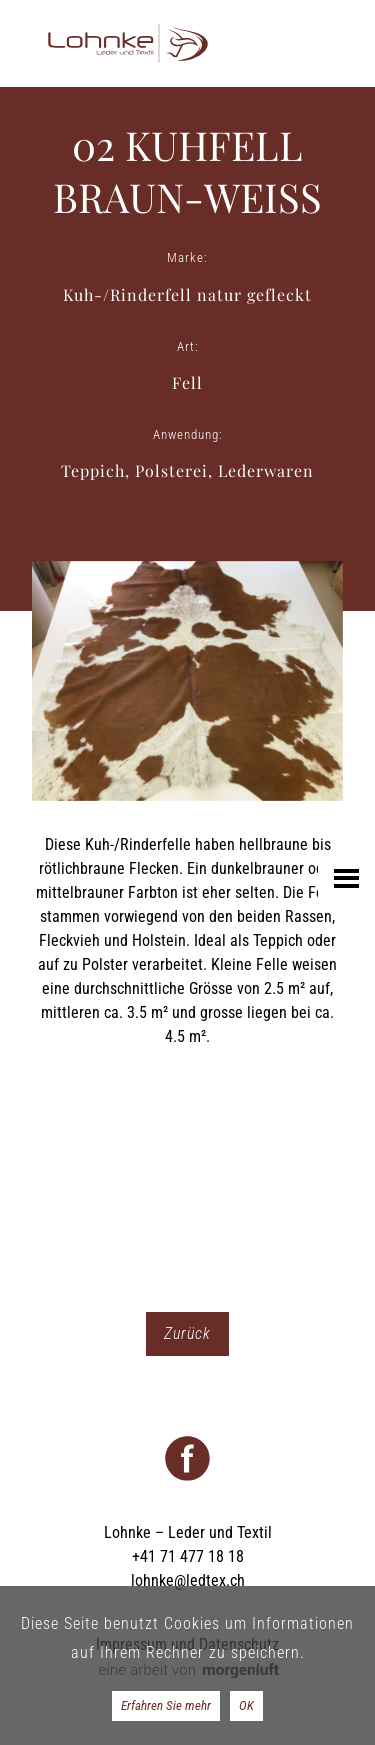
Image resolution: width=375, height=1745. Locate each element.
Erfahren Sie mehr (166, 1705)
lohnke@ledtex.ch (188, 1580)
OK (246, 1705)
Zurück (187, 1333)
